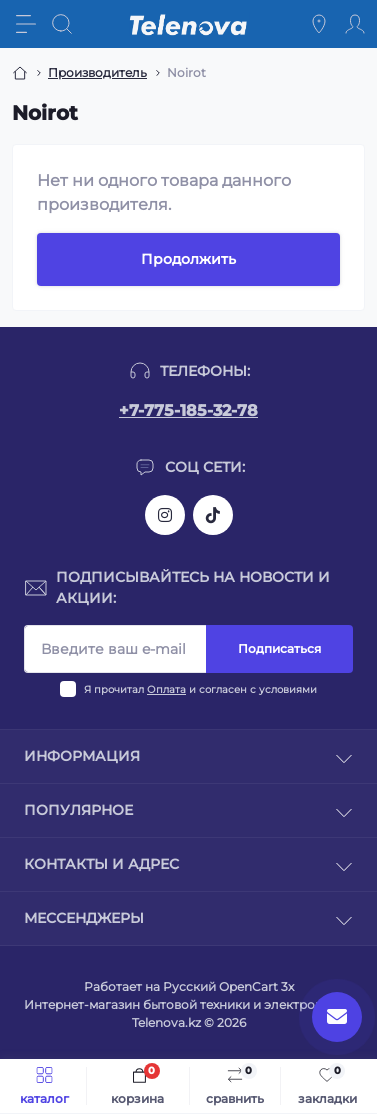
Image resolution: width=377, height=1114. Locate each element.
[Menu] (26, 24)
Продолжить (188, 259)
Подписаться (279, 648)
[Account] (355, 24)
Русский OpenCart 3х (228, 986)
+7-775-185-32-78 (188, 410)
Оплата (166, 689)
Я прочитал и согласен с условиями (200, 689)
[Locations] (319, 24)
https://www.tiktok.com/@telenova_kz (213, 515)
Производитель (97, 72)
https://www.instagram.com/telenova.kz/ (165, 515)
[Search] (62, 24)
